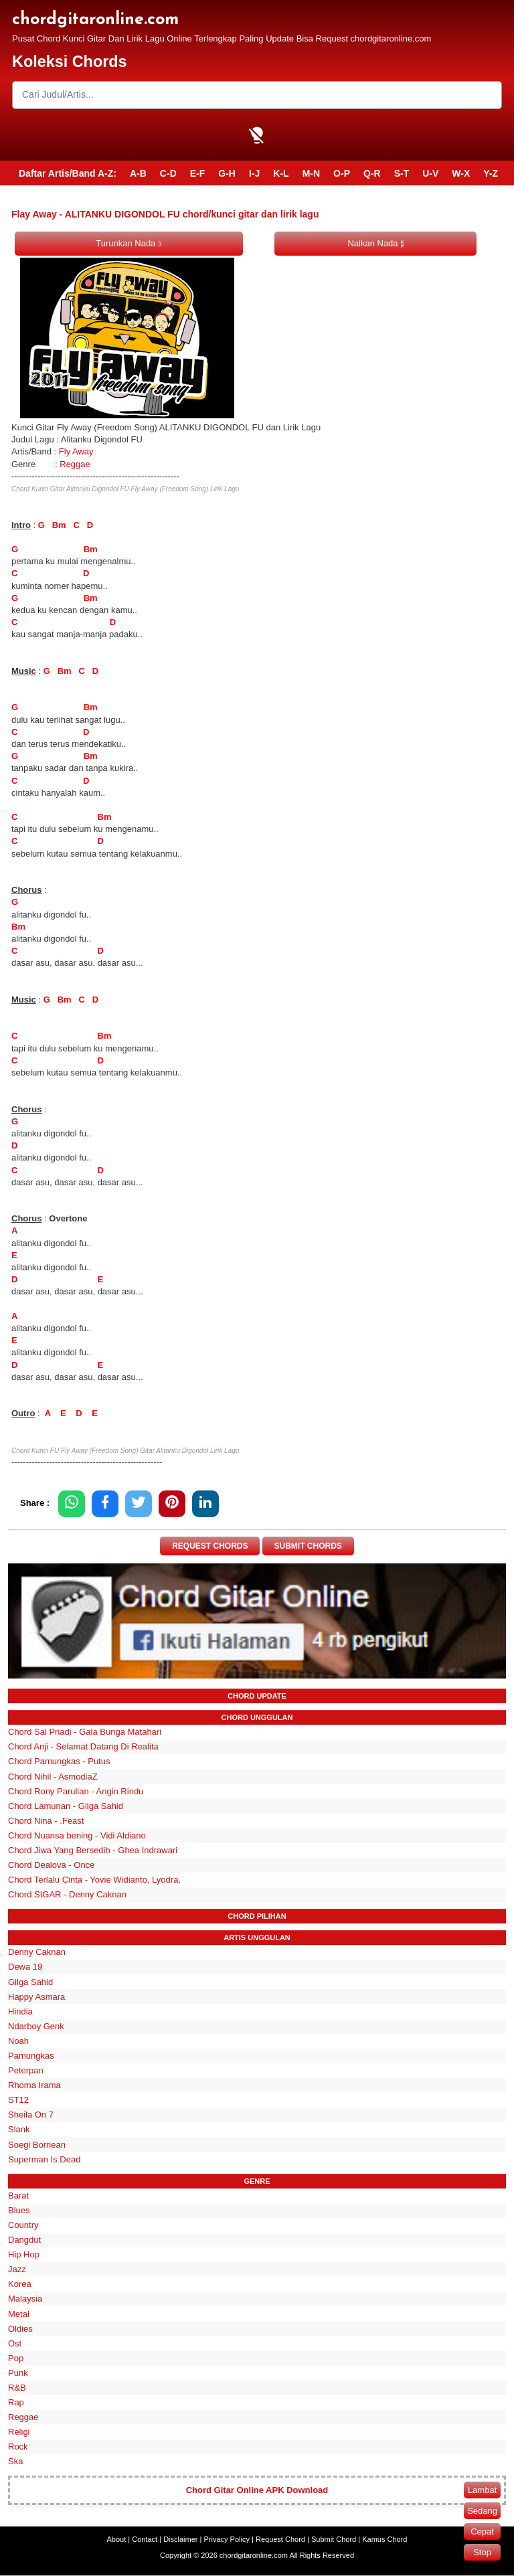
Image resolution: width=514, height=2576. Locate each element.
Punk (18, 2373)
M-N (311, 173)
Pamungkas (31, 2056)
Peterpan (26, 2070)
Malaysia (25, 2299)
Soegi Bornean (37, 2145)
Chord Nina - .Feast (46, 1821)
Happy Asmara (36, 1997)
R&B (17, 2388)
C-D (168, 173)
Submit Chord (333, 2540)
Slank (19, 2130)
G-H (227, 173)
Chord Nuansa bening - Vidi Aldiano (77, 1835)
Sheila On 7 (31, 2115)
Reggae (75, 464)
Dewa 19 (25, 1967)
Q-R (372, 173)
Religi (19, 2432)
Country (23, 2225)
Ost (14, 2343)
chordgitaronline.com (95, 19)
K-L (280, 173)
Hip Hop (23, 2254)
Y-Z (490, 173)
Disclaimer (180, 2540)
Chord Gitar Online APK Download (257, 2491)
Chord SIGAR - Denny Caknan (67, 1894)
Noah (18, 2041)
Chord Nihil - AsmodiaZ (53, 1777)
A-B (138, 173)
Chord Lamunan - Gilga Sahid (65, 1806)
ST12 (18, 2100)
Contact (144, 2540)
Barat (18, 2196)
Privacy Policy (227, 2540)
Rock (18, 2447)
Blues (19, 2210)
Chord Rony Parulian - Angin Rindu (75, 1791)
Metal (18, 2314)
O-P (341, 173)
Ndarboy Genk (36, 2026)
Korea (19, 2285)
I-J (254, 173)
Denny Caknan (37, 1953)
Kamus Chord (384, 2540)
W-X (461, 173)
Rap (16, 2402)
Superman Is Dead (44, 2159)
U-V (430, 173)
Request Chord (280, 2540)
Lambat (482, 2490)
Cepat (482, 2531)
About (116, 2540)
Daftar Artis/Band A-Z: (67, 173)
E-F (197, 173)
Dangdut (24, 2240)
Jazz (17, 2269)
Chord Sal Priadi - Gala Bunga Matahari (84, 1732)
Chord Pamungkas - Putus (59, 1762)
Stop (482, 2552)
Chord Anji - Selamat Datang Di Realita (83, 1747)
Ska (15, 2462)
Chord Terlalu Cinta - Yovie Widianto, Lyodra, (94, 1880)
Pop (15, 2358)
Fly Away (76, 451)
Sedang (482, 2511)
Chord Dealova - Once (51, 1865)
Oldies (20, 2329)
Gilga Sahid (30, 1982)
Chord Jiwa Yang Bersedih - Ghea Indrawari (92, 1850)
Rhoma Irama (34, 2085)
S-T (402, 173)
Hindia (20, 2011)
